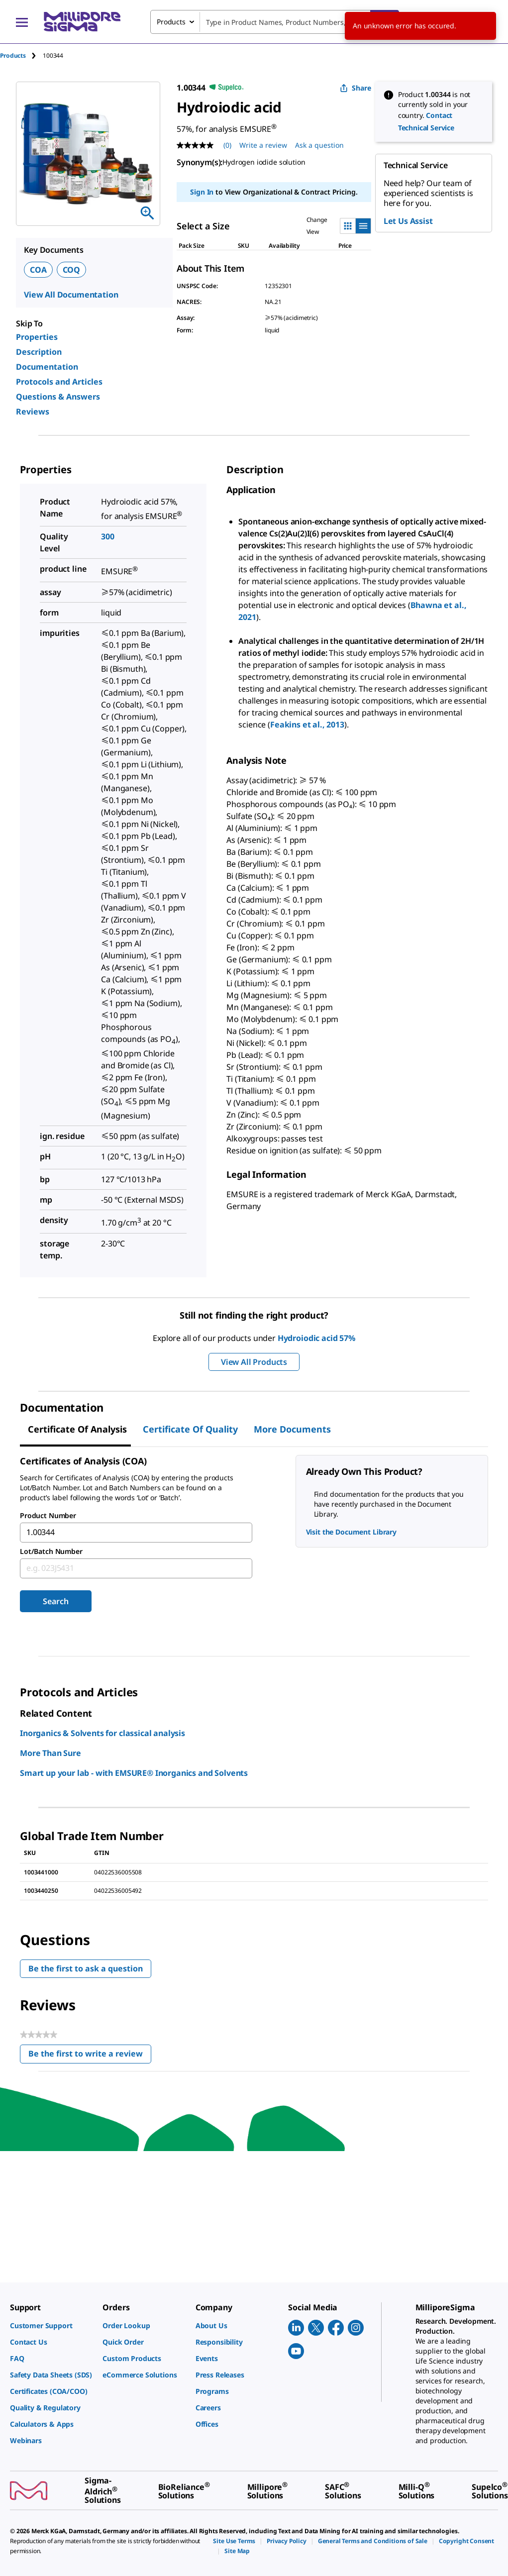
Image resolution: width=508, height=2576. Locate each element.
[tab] (21, 55)
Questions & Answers (58, 396)
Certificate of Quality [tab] (190, 1429)
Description (39, 351)
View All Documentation (71, 295)
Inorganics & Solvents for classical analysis (102, 1733)
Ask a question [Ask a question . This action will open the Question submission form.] (319, 145)
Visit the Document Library (351, 1532)
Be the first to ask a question (85, 1968)
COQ (72, 269)
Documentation (47, 366)
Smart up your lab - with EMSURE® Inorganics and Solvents (134, 1772)
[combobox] (274, 22)
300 (107, 536)
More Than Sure (50, 1753)
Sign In (201, 192)
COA (38, 269)
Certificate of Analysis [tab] (77, 1429)
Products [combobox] (171, 21)
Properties (37, 336)
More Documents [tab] (292, 1429)
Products (13, 55)
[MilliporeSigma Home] (82, 21)
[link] (51, 2325)
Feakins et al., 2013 (307, 724)
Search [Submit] (55, 1601)
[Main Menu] (22, 22)
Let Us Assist (408, 221)
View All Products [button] (254, 1361)
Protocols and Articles (59, 381)
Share (355, 88)
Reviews (32, 411)
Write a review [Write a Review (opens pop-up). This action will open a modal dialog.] (263, 145)
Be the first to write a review (89, 2055)
